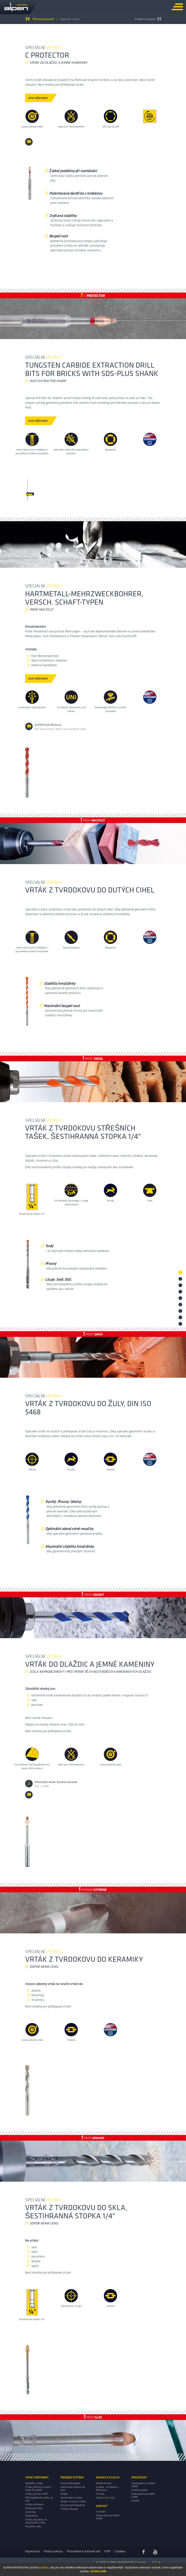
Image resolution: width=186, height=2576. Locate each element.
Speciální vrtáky (34, 2483)
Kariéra (135, 2500)
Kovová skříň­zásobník (72, 2505)
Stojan (64, 2494)
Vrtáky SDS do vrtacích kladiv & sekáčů (38, 2488)
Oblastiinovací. (104, 2483)
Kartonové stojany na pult (72, 2488)
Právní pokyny (53, 2551)
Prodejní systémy (72, 2477)
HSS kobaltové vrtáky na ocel (39, 2499)
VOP (107, 2551)
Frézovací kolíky (34, 2508)
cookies (44, 2567)
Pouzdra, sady (33, 2526)
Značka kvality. (139, 2490)
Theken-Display (69, 2509)
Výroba (100, 2494)
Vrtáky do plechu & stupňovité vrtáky (36, 2521)
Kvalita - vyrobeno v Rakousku (107, 2488)
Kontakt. (101, 2511)
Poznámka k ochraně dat (83, 2551)
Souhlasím (98, 2571)
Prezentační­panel (70, 2483)
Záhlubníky (31, 2516)
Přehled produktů (43, 19)
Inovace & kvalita (108, 2477)
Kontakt (102, 2506)
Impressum (32, 2551)
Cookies (119, 2551)
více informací (40, 98)
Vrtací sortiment (37, 2477)
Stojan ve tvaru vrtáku (73, 2501)
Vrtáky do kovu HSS (36, 2494)
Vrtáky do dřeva (34, 2504)
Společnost (139, 2477)
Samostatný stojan (71, 2497)
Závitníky (30, 2512)
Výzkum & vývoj (105, 2497)
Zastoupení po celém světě (143, 2484)
